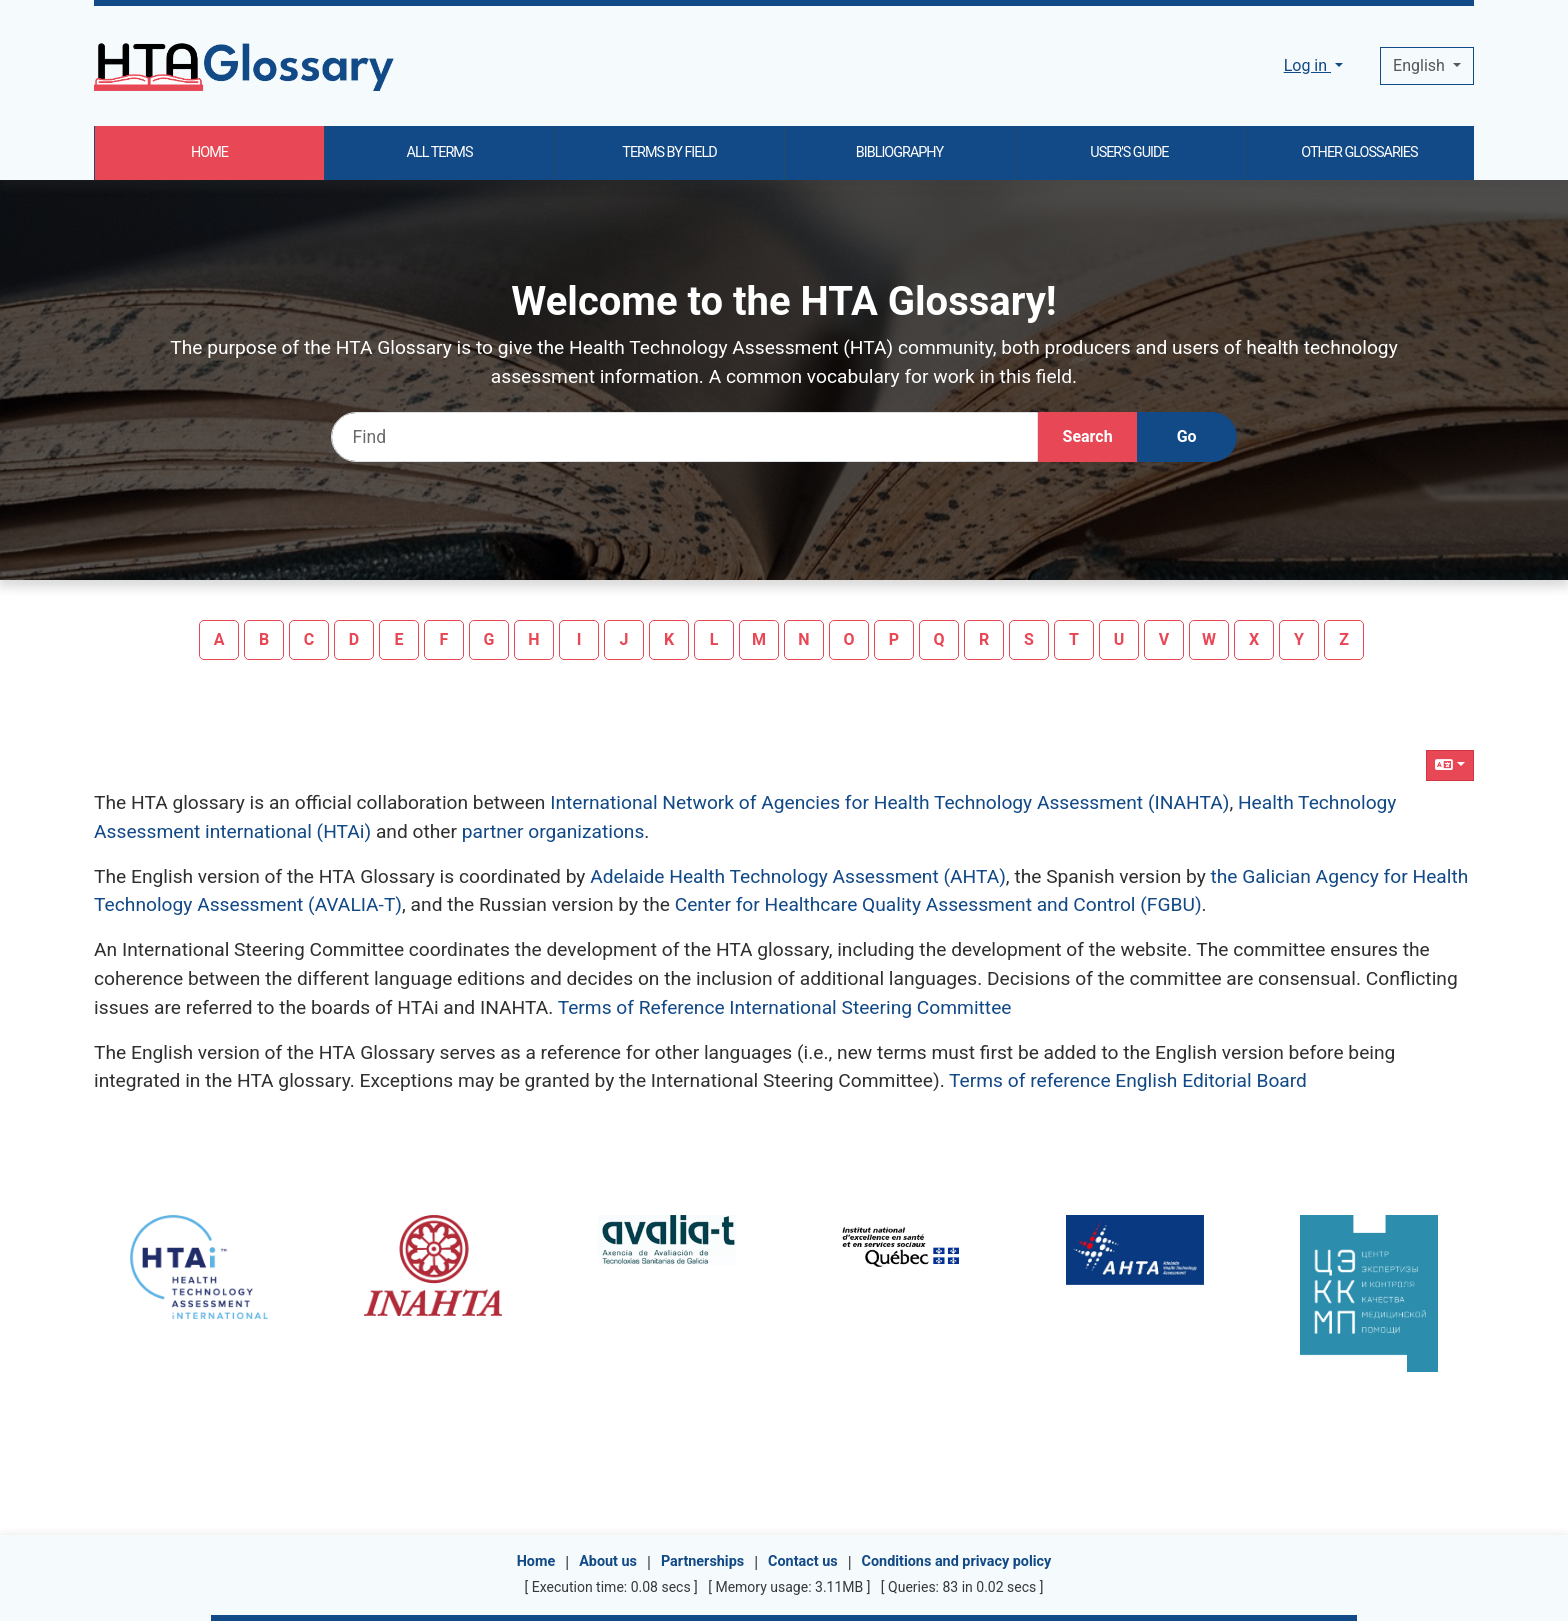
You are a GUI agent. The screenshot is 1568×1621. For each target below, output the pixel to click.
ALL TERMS (440, 152)
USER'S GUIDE (1129, 152)
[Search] (1088, 437)
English (1421, 65)
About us (608, 1561)
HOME (209, 152)
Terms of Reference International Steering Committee (785, 1007)
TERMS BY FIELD (669, 152)
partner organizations (553, 831)
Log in (1307, 65)
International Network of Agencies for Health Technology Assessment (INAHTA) (889, 802)
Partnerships (702, 1561)
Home (536, 1561)
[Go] (1187, 437)
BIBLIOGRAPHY (899, 152)
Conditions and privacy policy (957, 1561)
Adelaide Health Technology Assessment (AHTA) (798, 876)
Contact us (803, 1561)
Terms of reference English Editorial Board (1128, 1080)
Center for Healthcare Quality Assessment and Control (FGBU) (938, 904)
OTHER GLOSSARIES (1359, 152)
